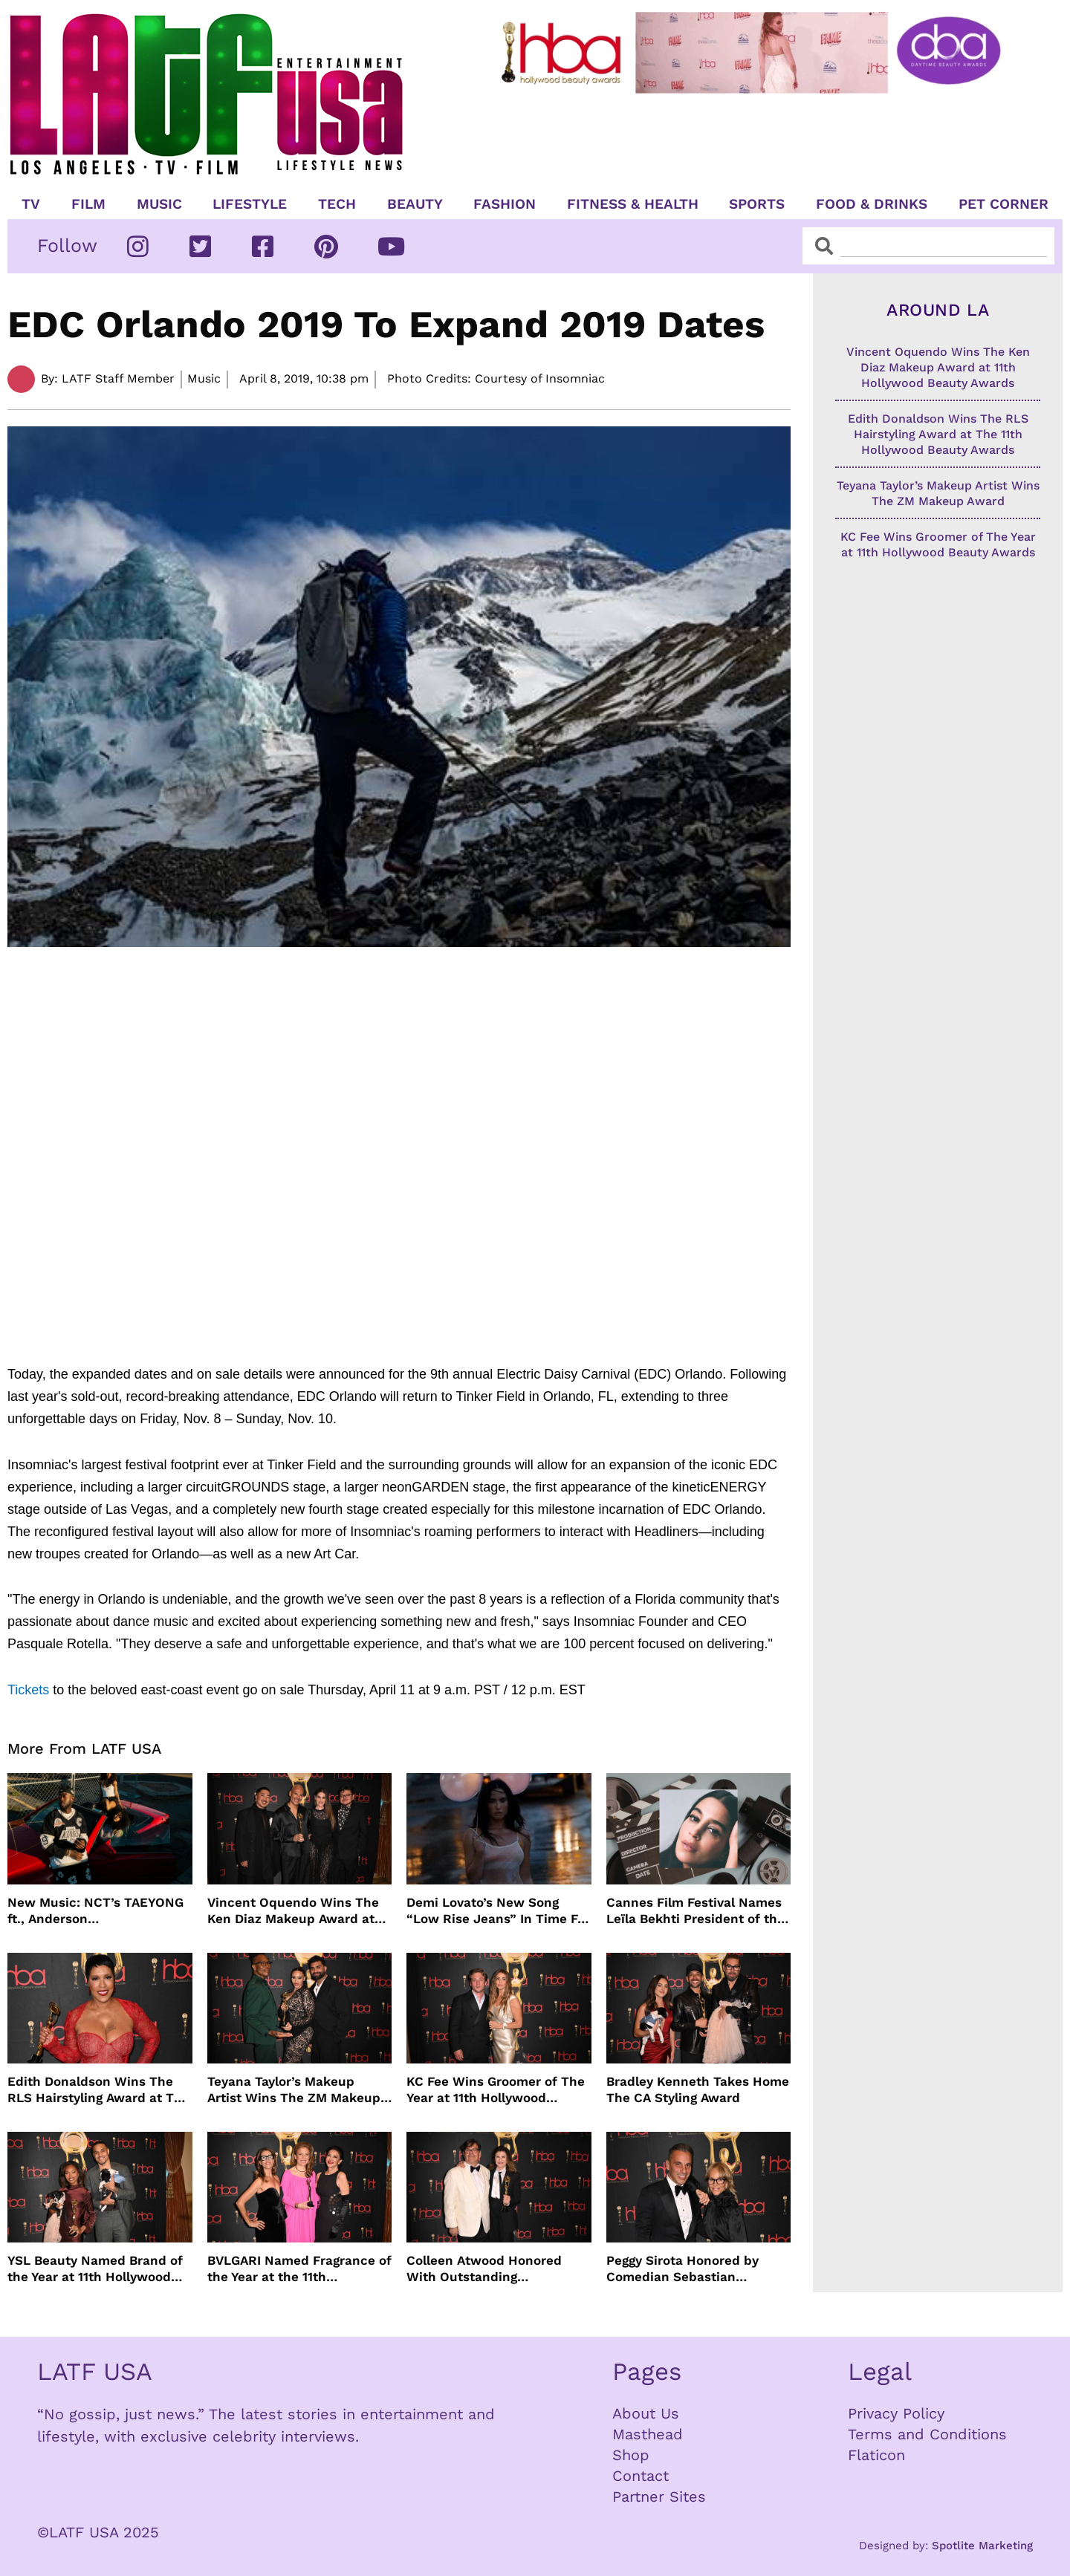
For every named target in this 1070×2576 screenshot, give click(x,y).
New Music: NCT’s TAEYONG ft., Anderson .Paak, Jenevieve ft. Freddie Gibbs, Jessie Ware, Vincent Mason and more (95, 1911)
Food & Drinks (871, 204)
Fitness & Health (632, 204)
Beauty (415, 204)
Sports (757, 204)
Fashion (504, 204)
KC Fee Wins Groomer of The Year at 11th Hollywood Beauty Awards (495, 2090)
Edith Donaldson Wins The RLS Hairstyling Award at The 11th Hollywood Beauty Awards (98, 2090)
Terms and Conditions (927, 2434)
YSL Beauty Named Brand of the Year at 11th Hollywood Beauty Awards (95, 2269)
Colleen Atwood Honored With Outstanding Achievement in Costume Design (484, 2269)
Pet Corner (1003, 204)
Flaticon (876, 2455)
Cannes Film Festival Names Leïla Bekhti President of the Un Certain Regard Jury (695, 1911)
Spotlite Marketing (982, 2545)
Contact (640, 2476)
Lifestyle (250, 204)
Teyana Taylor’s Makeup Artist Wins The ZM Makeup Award (293, 2090)
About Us (645, 2413)
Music (159, 204)
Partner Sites (659, 2496)
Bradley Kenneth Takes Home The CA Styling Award (697, 2089)
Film (88, 204)
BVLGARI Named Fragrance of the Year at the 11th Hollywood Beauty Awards (299, 2269)
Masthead (647, 2434)
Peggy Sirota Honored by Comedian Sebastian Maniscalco (682, 2269)
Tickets (28, 1689)
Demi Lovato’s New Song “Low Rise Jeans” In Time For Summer (498, 1911)
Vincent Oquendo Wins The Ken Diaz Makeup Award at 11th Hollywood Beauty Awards (293, 1911)
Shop (630, 2455)
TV (31, 204)
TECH (337, 204)
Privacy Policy (896, 2413)
